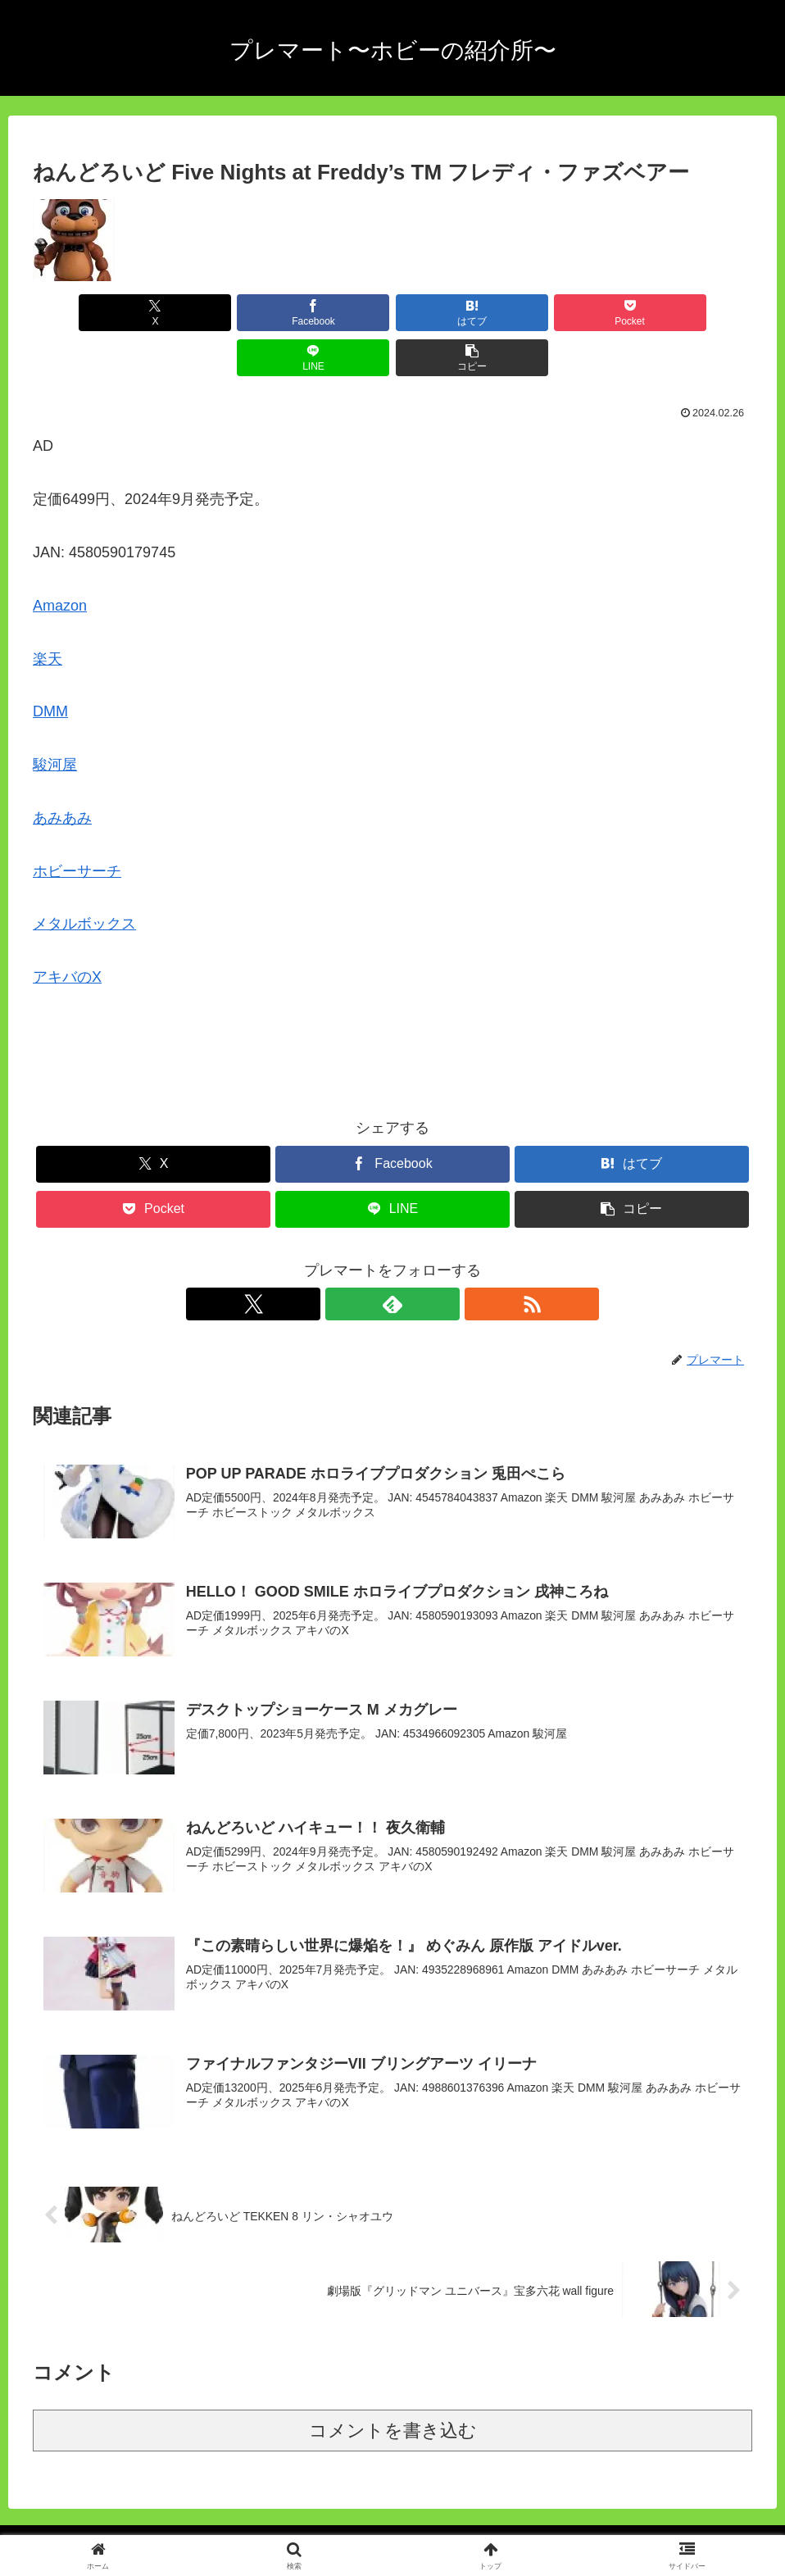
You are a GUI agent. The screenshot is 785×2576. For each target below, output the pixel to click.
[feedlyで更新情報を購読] (392, 1259)
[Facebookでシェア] (211, 312)
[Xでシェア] (90, 312)
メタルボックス (84, 878)
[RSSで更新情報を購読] (430, 1259)
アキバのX (67, 932)
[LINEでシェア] (573, 312)
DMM (50, 666)
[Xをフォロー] (354, 1259)
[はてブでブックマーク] (332, 312)
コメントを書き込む (393, 2387)
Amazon (60, 560)
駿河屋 (55, 719)
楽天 (47, 614)
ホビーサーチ (77, 826)
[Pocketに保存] (453, 312)
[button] (694, 312)
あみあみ (62, 773)
